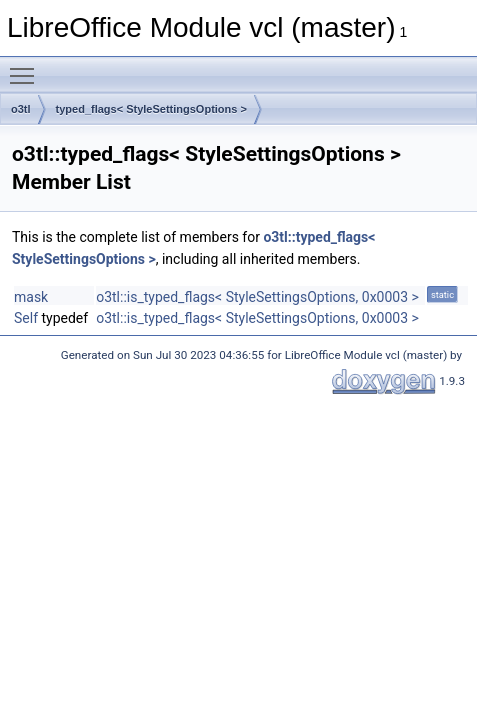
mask (31, 297)
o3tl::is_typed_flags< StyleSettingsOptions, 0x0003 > (257, 297)
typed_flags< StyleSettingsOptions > (151, 109)
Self (26, 318)
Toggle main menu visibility (27, 67)
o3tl (21, 109)
